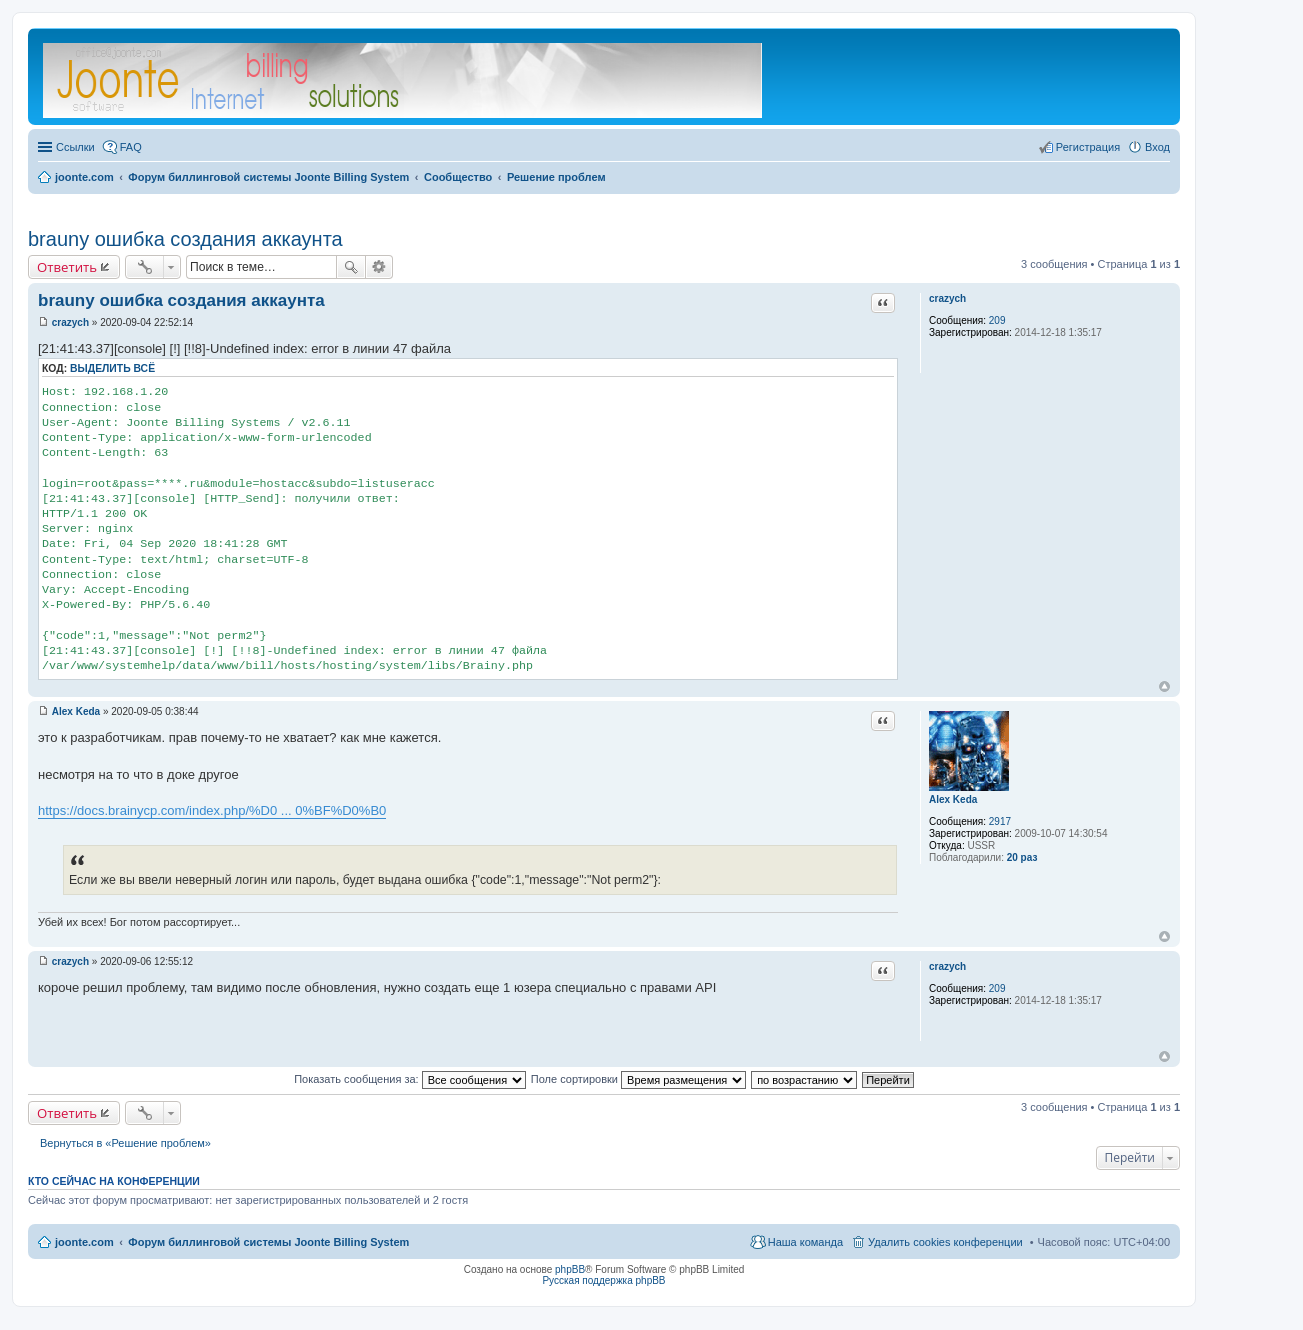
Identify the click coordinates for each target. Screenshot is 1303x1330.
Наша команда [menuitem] (805, 1242)
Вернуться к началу (1164, 686)
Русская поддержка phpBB (603, 1280)
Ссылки (75, 147)
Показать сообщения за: (410, 1079)
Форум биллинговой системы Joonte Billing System (268, 1242)
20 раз (1022, 857)
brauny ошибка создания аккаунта (185, 239)
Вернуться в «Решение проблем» (125, 1143)
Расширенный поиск (379, 267)
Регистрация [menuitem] (1088, 147)
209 (997, 320)
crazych (947, 298)
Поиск (351, 267)
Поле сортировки (638, 1079)
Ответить (67, 267)
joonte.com (84, 1242)
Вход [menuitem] (1157, 147)
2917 (1000, 821)
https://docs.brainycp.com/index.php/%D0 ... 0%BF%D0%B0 (212, 810)
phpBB (570, 1269)
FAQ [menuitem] (131, 147)
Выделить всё (112, 368)
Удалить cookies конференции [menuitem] (945, 1242)
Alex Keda (953, 799)
